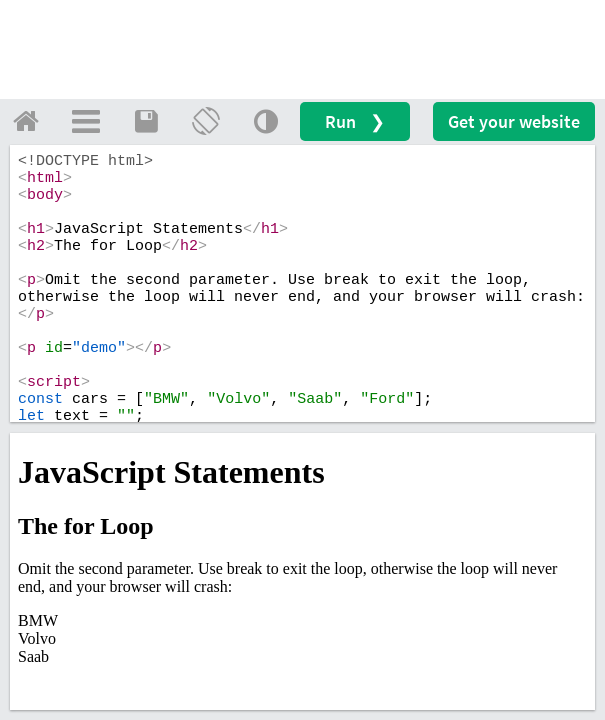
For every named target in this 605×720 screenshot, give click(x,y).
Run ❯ (355, 121)
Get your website (514, 121)
